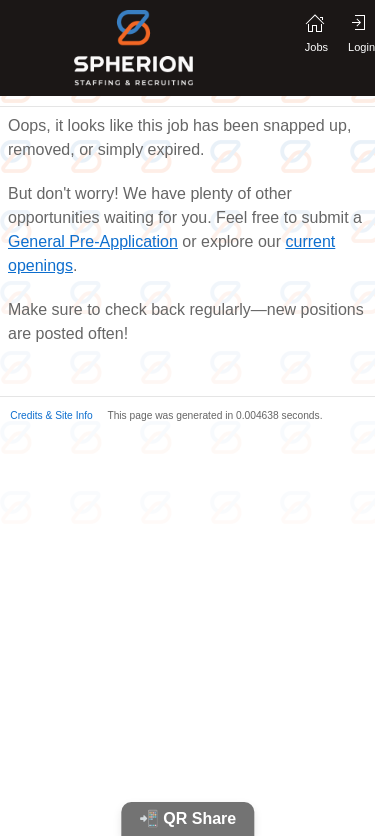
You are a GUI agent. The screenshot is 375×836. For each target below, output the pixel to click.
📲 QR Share (187, 818)
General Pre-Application (93, 241)
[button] (46, 413)
